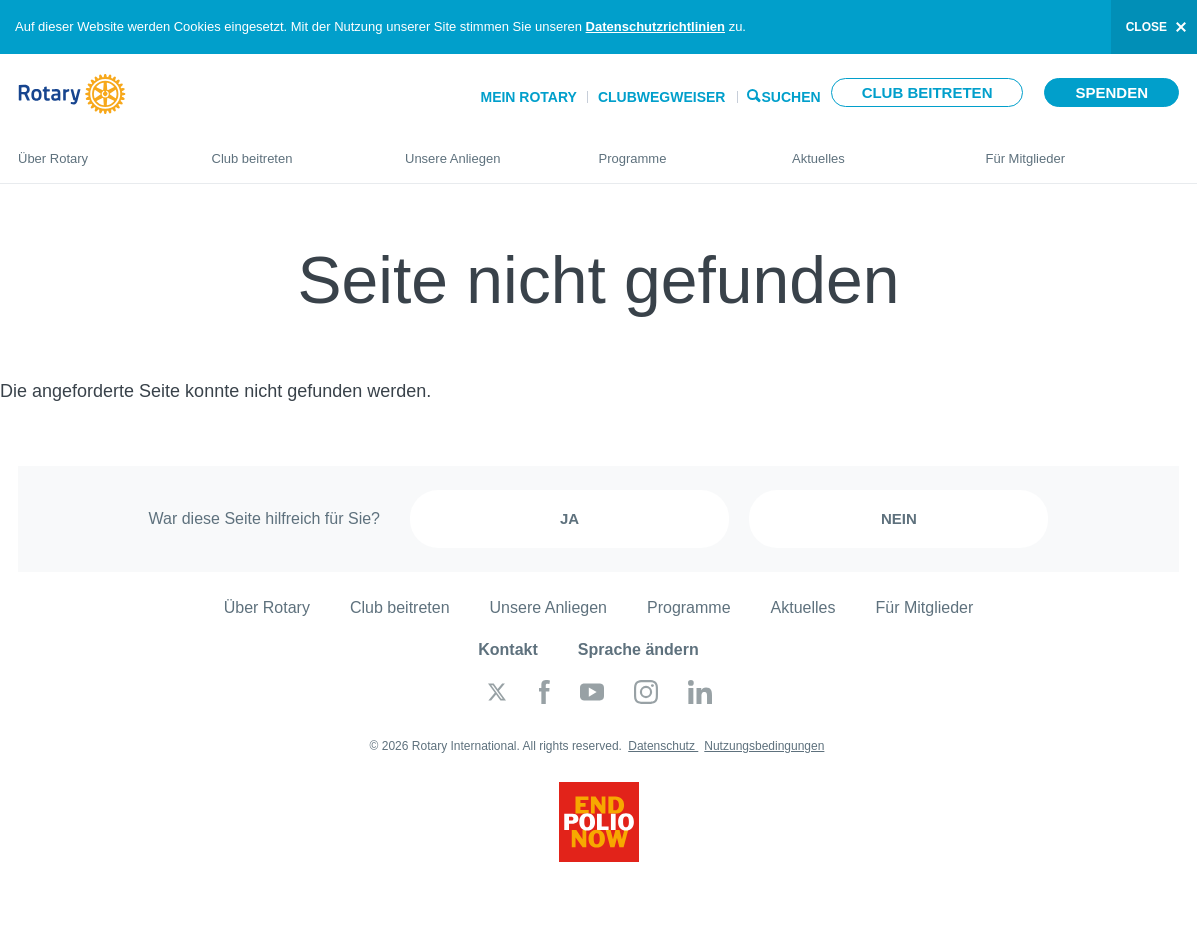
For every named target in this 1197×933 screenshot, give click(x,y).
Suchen (791, 95)
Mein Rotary (528, 97)
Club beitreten (927, 92)
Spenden (1111, 92)
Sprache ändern (638, 649)
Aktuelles (869, 150)
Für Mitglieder (1083, 150)
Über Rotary (95, 150)
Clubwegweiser (662, 97)
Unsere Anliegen (482, 150)
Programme (676, 150)
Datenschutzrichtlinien (655, 26)
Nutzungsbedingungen (764, 746)
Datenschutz (663, 746)
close (1146, 27)
